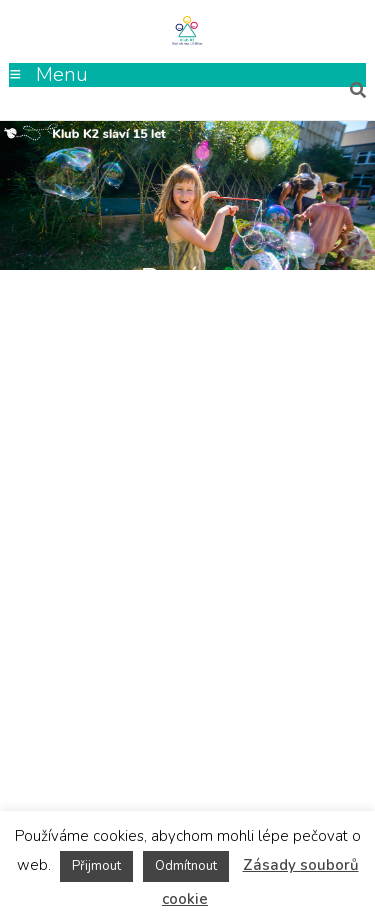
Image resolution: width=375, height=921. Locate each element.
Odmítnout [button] (186, 866)
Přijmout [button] (96, 866)
